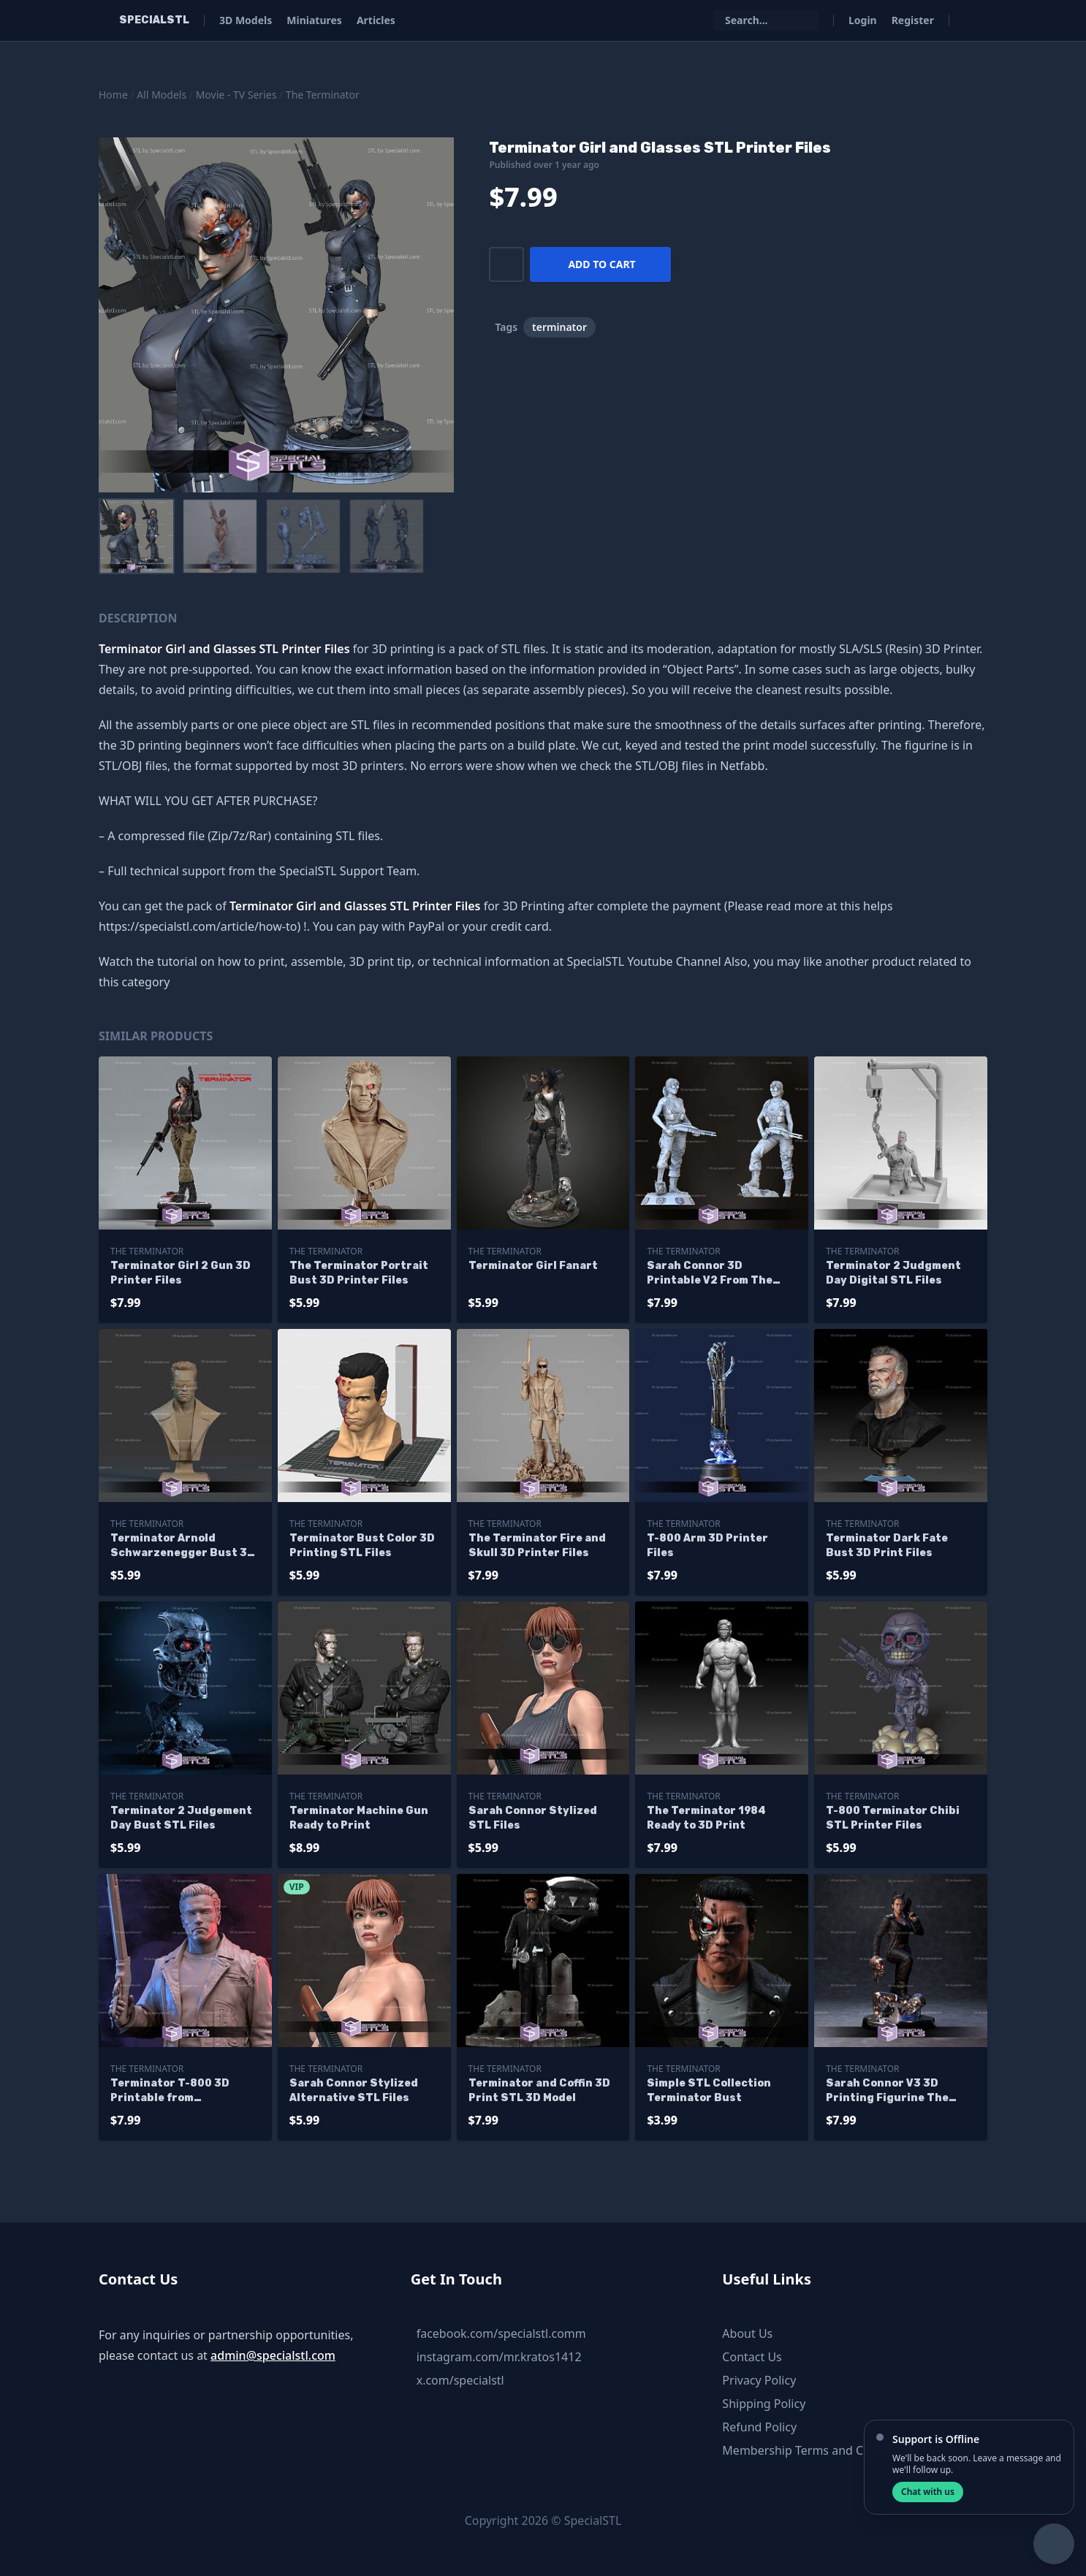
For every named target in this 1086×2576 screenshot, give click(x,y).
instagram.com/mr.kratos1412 (499, 2357)
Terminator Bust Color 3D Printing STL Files (362, 1545)
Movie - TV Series (236, 95)
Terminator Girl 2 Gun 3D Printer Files (180, 1273)
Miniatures (314, 20)
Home (113, 95)
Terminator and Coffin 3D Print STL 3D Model (539, 2090)
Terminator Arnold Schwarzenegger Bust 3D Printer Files (182, 1546)
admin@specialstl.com (272, 2355)
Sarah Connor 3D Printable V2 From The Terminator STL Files (709, 1274)
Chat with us (927, 2491)
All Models (161, 95)
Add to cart (601, 264)
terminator (559, 327)
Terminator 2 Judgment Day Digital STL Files (893, 1273)
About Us (747, 2333)
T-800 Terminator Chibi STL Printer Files (893, 1818)
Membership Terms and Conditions (818, 2450)
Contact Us (751, 2357)
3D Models (245, 20)
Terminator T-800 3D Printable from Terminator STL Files (169, 2091)
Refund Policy (759, 2427)
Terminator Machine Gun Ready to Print (358, 1818)
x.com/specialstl (460, 2380)
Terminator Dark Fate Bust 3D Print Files (887, 1545)
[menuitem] (137, 536)
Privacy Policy (759, 2380)
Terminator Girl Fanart (533, 1266)
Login (862, 20)
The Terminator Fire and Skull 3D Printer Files (537, 1545)
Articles (376, 20)
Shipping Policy (763, 2404)
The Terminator (323, 95)
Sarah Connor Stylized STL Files (532, 1818)
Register (913, 20)
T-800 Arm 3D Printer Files (707, 1545)
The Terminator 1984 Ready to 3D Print (706, 1818)
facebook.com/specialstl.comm (501, 2333)
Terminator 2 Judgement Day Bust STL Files (181, 1818)
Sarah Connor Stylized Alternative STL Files (353, 2090)
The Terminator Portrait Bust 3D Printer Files (358, 1273)
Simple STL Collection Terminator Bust (709, 2090)
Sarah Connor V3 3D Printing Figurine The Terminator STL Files (887, 2091)
